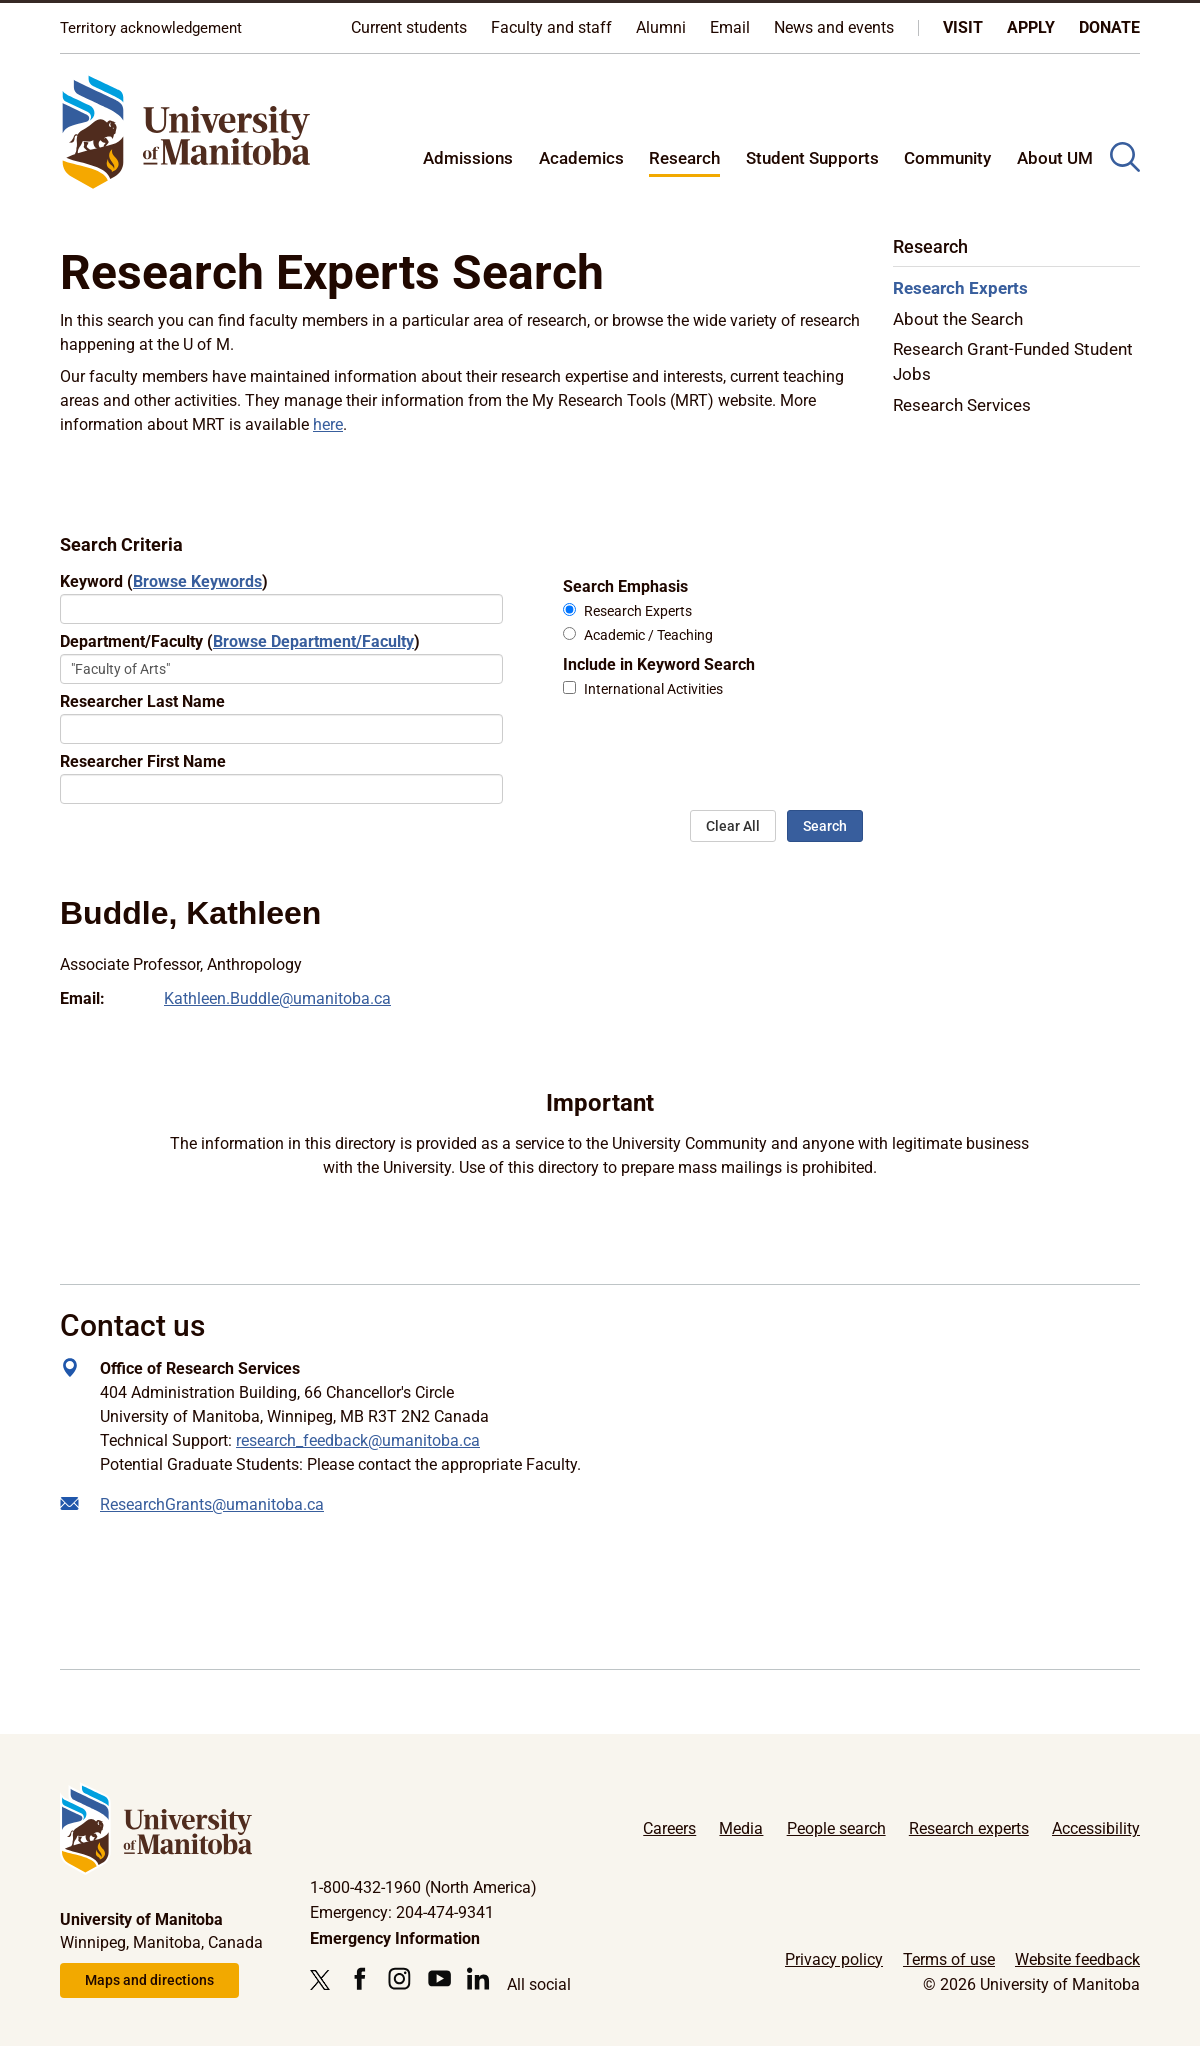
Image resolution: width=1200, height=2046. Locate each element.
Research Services (962, 405)
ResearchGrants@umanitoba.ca (212, 1504)
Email (730, 27)
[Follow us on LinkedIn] (478, 1978)
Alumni (661, 27)
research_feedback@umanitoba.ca (358, 1440)
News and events (834, 27)
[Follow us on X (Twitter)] (325, 1980)
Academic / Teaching (648, 635)
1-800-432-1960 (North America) (423, 1887)
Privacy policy (834, 1959)
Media (741, 1828)
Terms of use (949, 1959)
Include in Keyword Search (659, 664)
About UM (1055, 158)
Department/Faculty (240, 641)
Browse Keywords (197, 581)
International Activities (653, 689)
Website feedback (1077, 1959)
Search (825, 826)
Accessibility (1096, 1828)
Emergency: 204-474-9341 (402, 1912)
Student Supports (812, 158)
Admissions (468, 158)
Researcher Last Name (142, 701)
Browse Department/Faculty (313, 641)
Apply (1031, 27)
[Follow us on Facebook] (359, 1978)
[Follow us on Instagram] (399, 1978)
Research (684, 158)
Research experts (969, 1828)
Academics (581, 158)
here (328, 424)
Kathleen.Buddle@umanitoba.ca (277, 998)
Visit (963, 27)
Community (947, 158)
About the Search (958, 319)
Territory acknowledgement (151, 28)
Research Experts (638, 611)
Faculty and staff (551, 27)
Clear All (733, 826)
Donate (1109, 27)
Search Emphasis (625, 586)
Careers (669, 1828)
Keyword (164, 581)
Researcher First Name (143, 761)
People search (836, 1828)
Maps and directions (149, 1980)
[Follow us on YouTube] (439, 1978)
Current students (409, 27)
